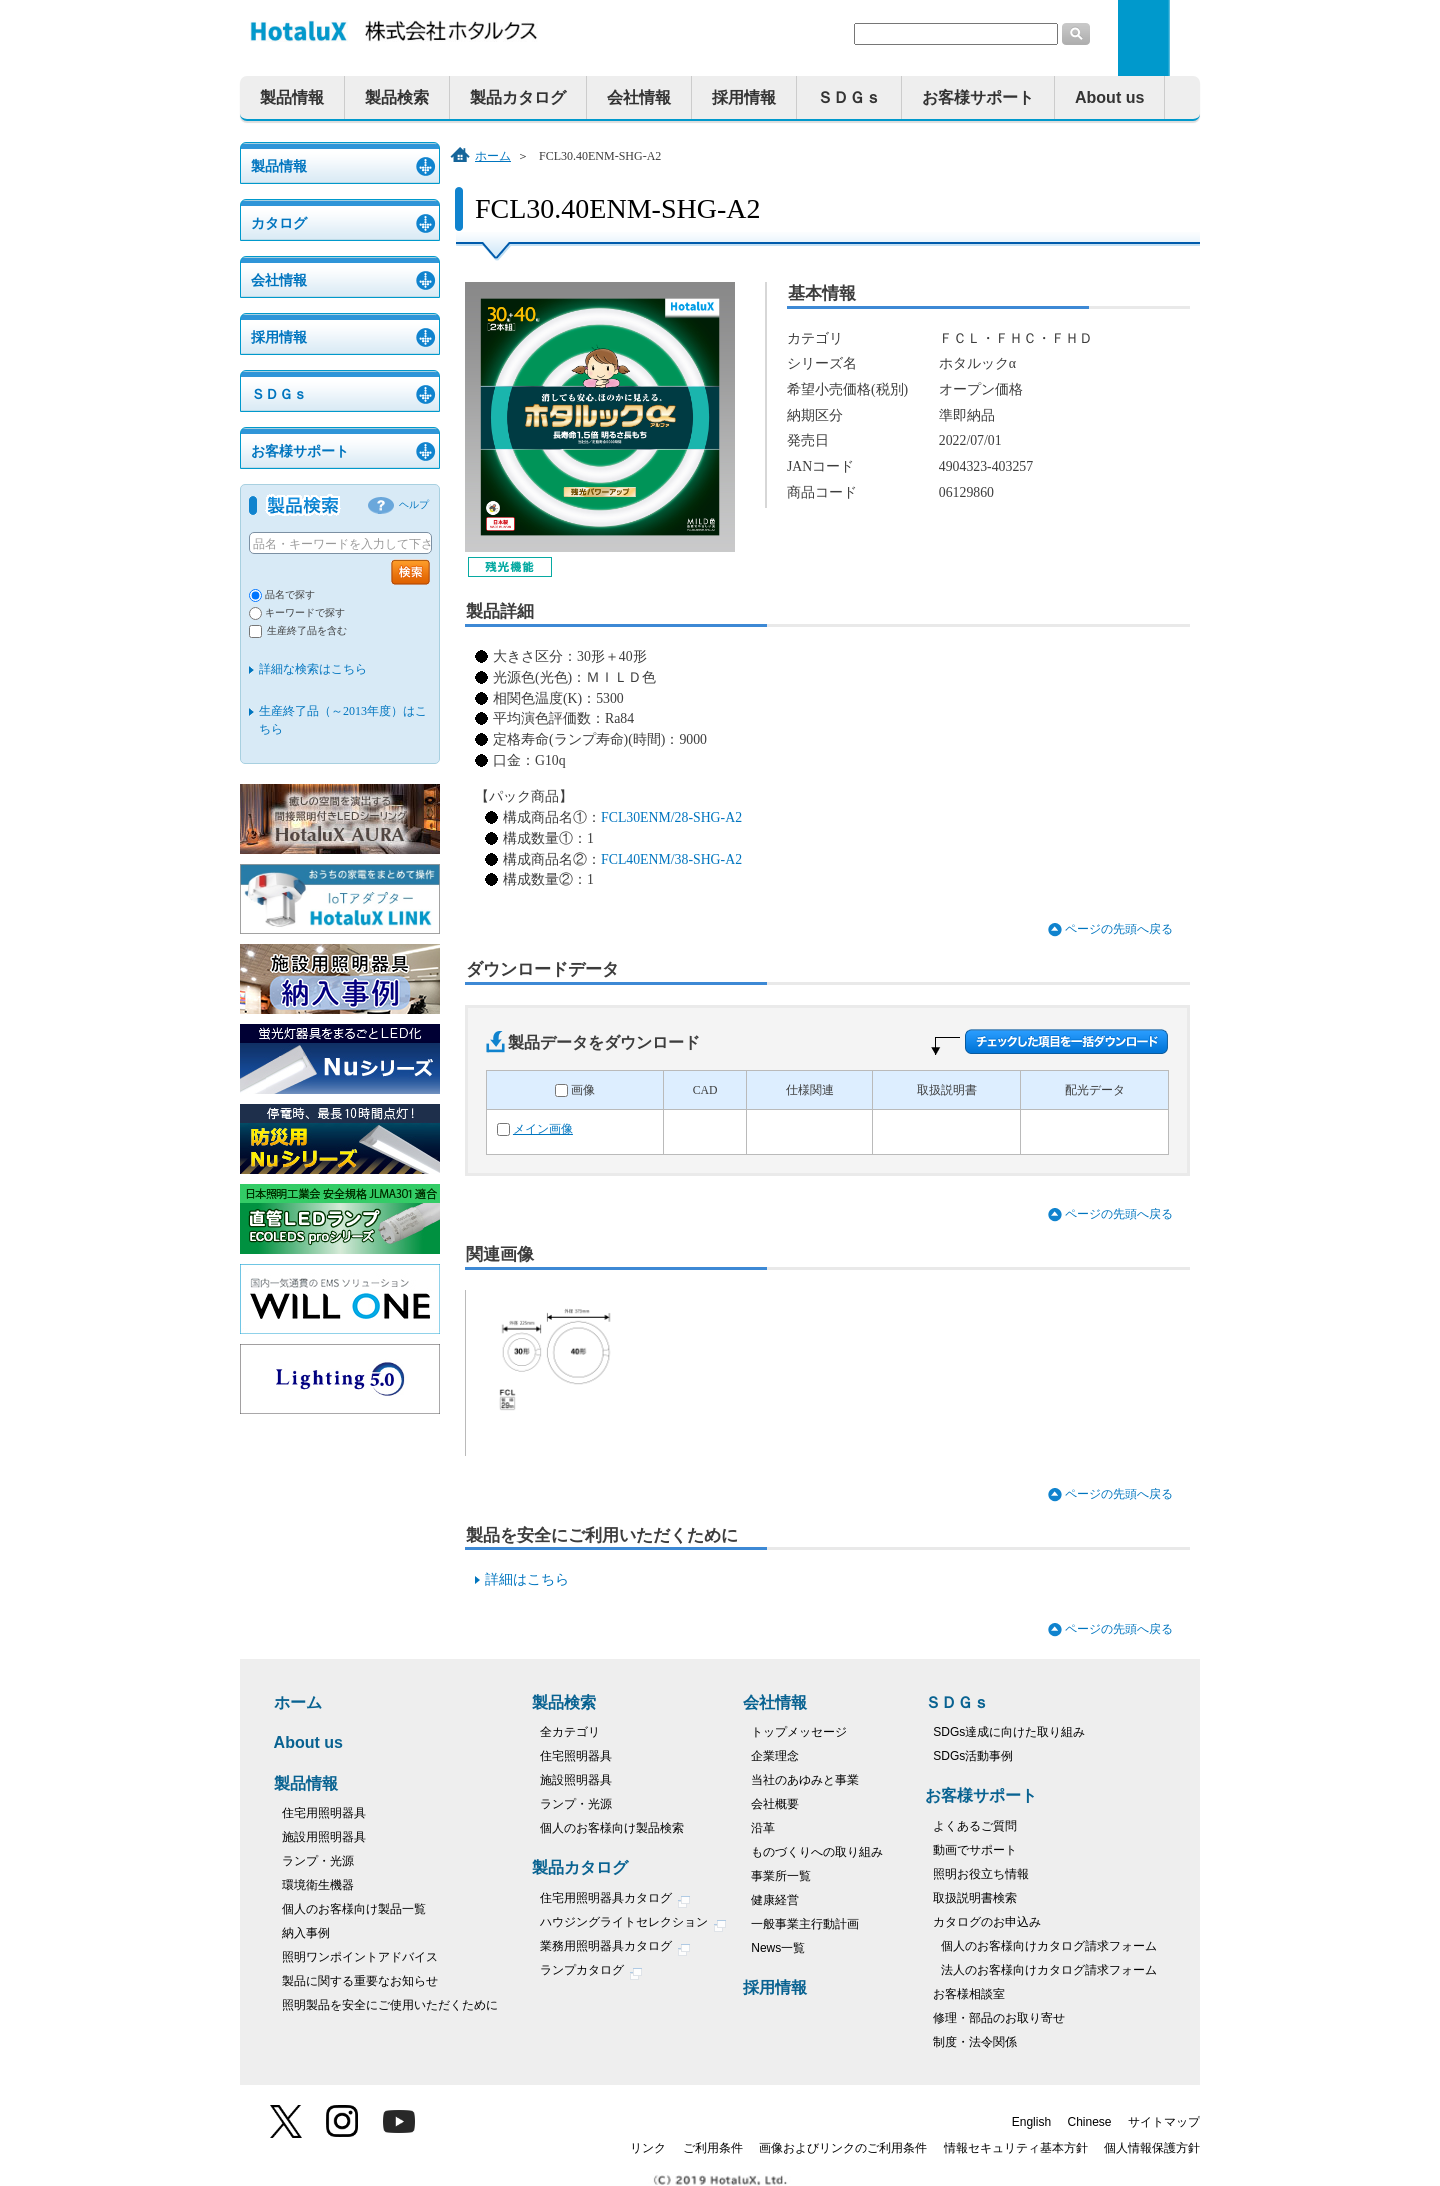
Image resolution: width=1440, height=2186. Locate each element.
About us (1109, 97)
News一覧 (778, 1948)
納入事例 (306, 1933)
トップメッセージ (799, 1732)
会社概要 (775, 1804)
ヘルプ (414, 504)
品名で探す (290, 594)
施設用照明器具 (324, 1837)
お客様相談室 (969, 1994)
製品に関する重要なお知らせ (360, 1981)
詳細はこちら (527, 1579)
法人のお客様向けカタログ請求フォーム (1049, 1970)
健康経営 (775, 1900)
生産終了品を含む (307, 630)
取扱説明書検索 (975, 1898)
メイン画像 (543, 1129)
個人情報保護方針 (1152, 2148)
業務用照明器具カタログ (615, 1948)
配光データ (1095, 1090)
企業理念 (775, 1756)
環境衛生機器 (318, 1885)
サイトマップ (1164, 2122)
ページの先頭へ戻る (1119, 929)
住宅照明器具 (576, 1756)
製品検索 (397, 97)
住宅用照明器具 (324, 1813)
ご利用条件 (713, 2148)
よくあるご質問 (975, 1826)
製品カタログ (518, 97)
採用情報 (744, 97)
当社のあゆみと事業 (805, 1780)
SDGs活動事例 (973, 1756)
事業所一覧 (781, 1876)
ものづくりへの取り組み (817, 1852)
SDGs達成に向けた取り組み (1009, 1732)
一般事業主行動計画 (805, 1924)
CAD (705, 1090)
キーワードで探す (305, 612)
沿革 (763, 1828)
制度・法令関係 (975, 2042)
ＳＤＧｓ (849, 97)
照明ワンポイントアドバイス (360, 1957)
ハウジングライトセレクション (633, 1924)
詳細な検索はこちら (313, 669)
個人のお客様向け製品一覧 (354, 1909)
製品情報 (292, 97)
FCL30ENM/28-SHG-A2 (671, 817)
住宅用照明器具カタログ (615, 1900)
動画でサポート (975, 1850)
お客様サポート (978, 97)
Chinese (1090, 2122)
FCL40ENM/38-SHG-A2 (671, 859)
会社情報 (639, 97)
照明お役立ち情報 (981, 1874)
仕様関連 (810, 1090)
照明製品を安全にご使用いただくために (390, 2005)
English (1031, 2122)
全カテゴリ (570, 1732)
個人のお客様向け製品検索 (612, 1828)
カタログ (279, 223)
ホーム (493, 156)
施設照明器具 (576, 1780)
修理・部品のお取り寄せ (999, 2018)
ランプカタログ (591, 1972)
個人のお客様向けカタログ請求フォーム (1049, 1946)
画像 (583, 1090)
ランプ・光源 (318, 1861)
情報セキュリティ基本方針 (1016, 2148)
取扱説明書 (947, 1090)
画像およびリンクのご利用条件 (843, 2148)
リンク (648, 2148)
